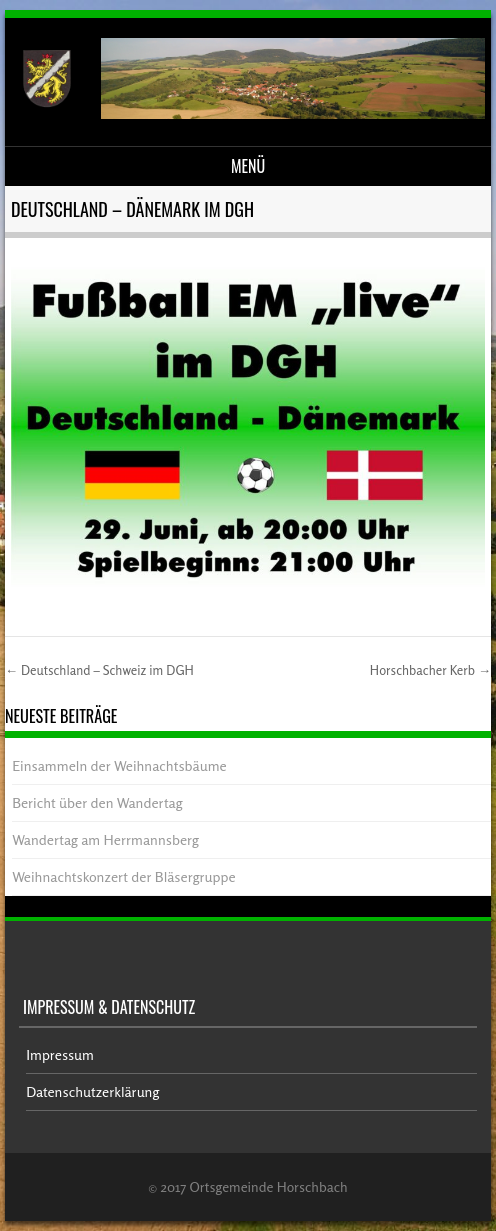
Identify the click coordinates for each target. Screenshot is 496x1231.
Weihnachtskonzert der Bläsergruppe (123, 876)
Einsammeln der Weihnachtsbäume (119, 765)
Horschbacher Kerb (430, 670)
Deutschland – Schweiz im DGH (99, 670)
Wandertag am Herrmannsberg (105, 839)
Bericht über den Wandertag (97, 802)
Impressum (60, 1054)
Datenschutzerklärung (92, 1091)
